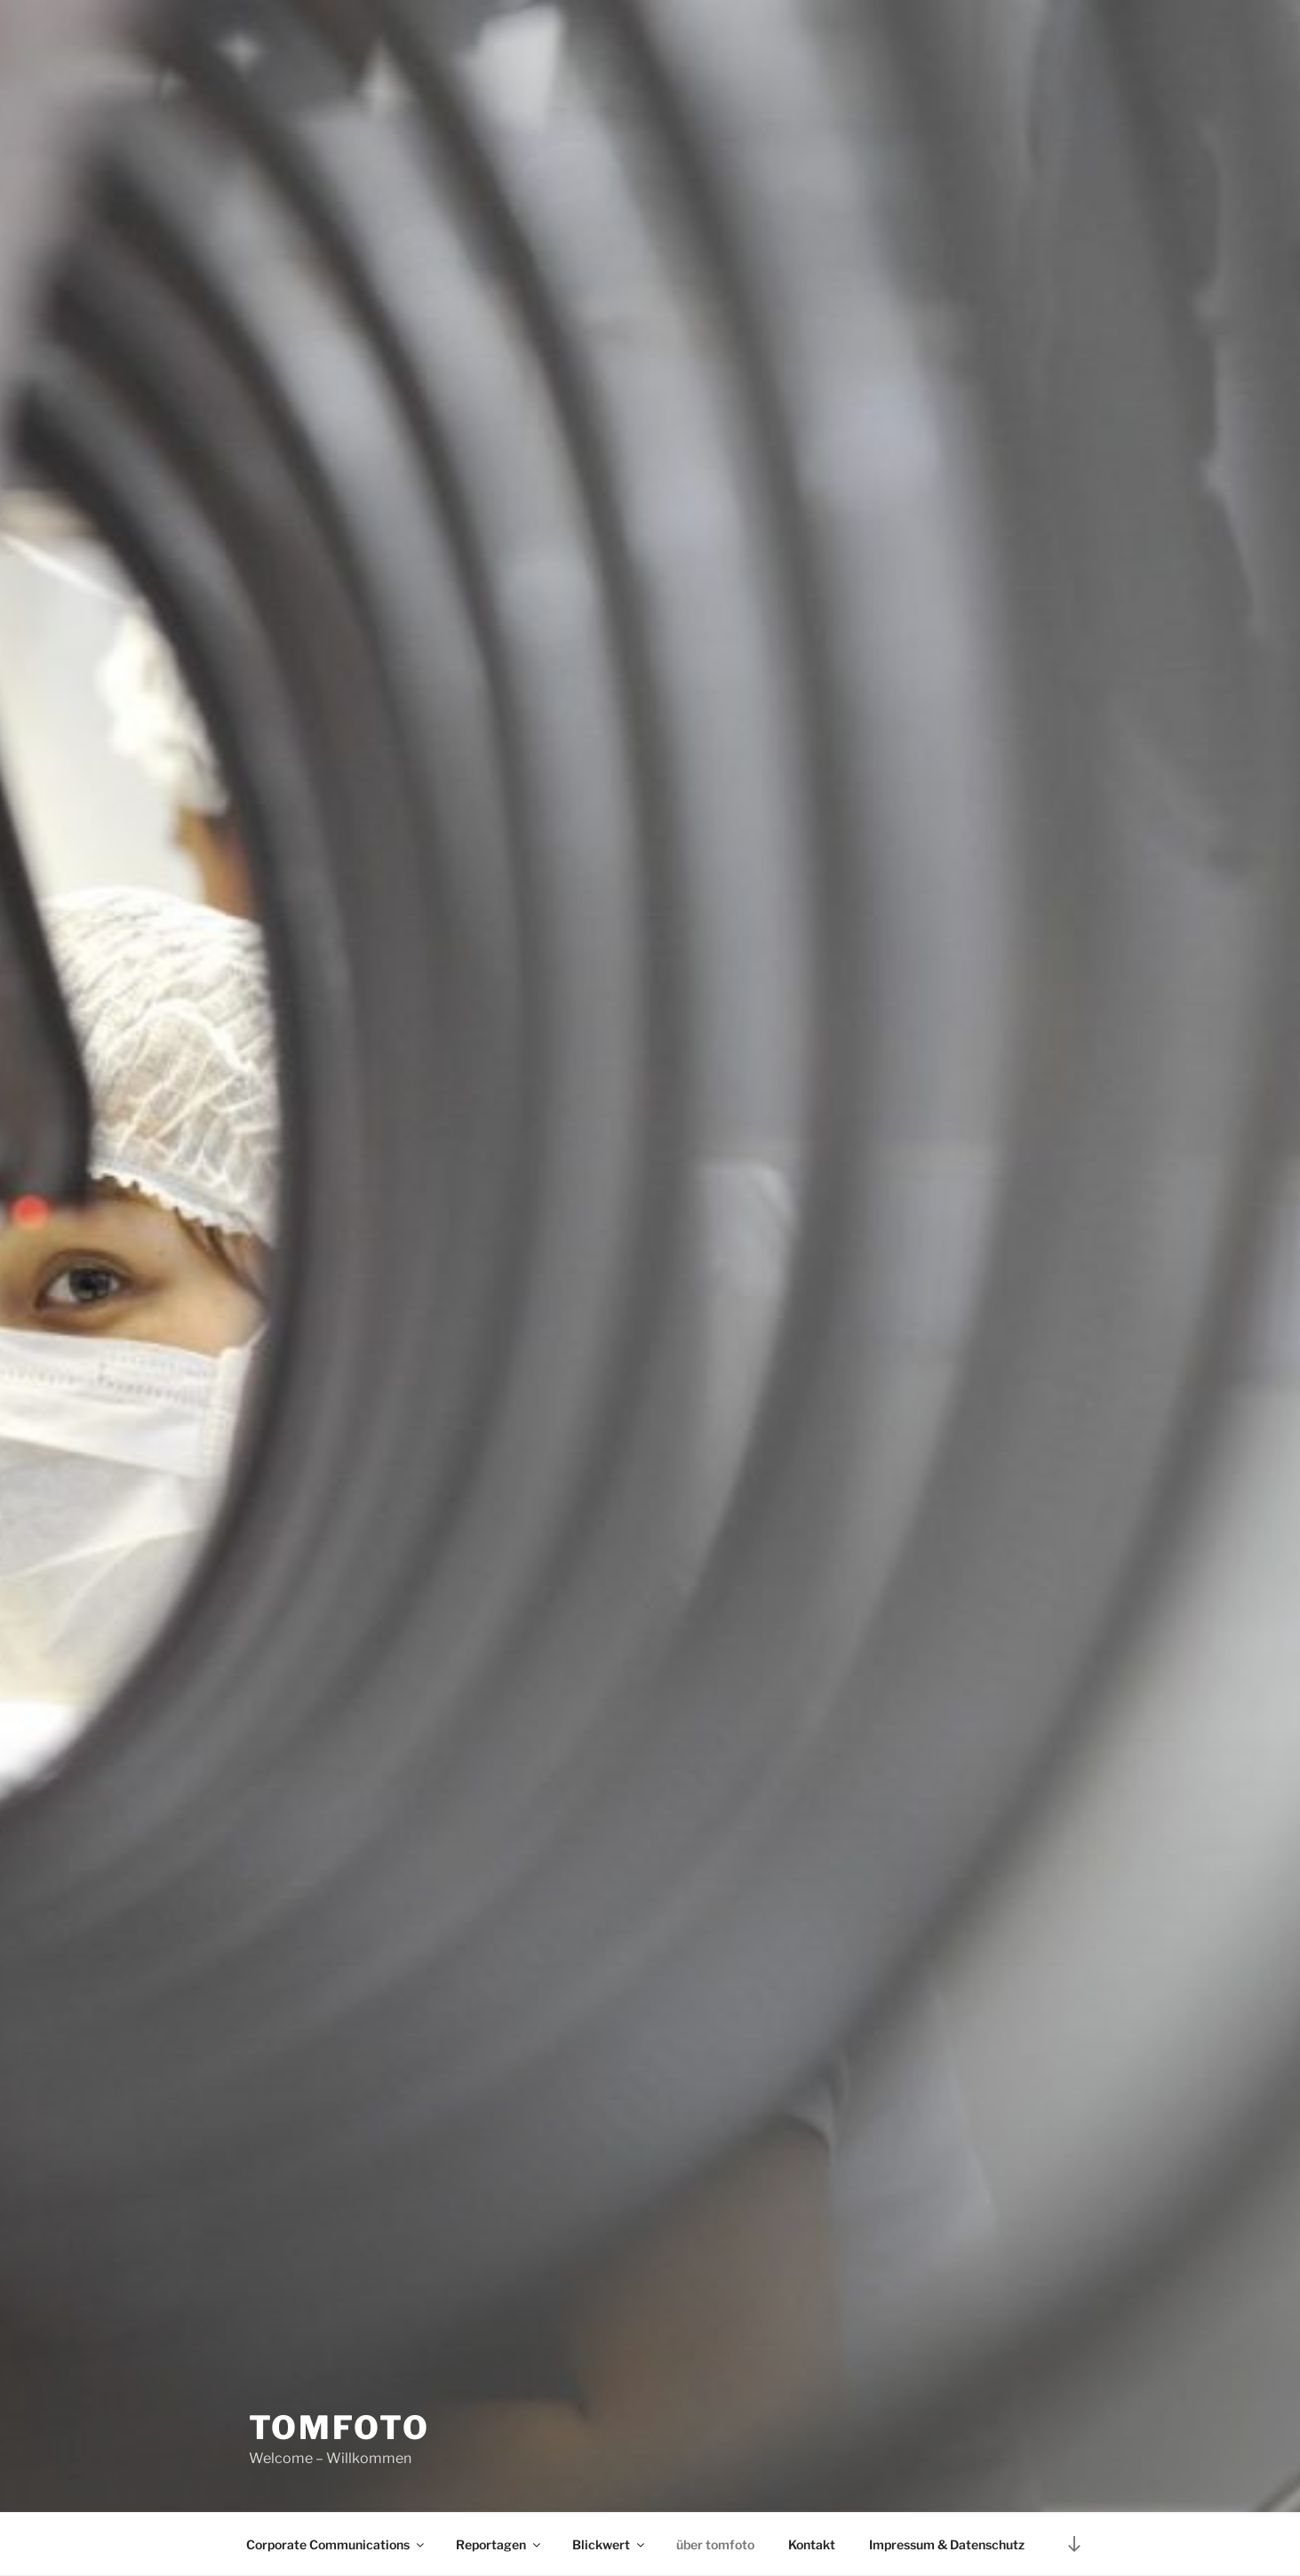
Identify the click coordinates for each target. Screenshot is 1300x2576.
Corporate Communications (336, 2544)
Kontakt (811, 2544)
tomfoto (339, 2427)
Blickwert (609, 2544)
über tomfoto (715, 2544)
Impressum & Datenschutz (947, 2544)
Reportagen (499, 2544)
